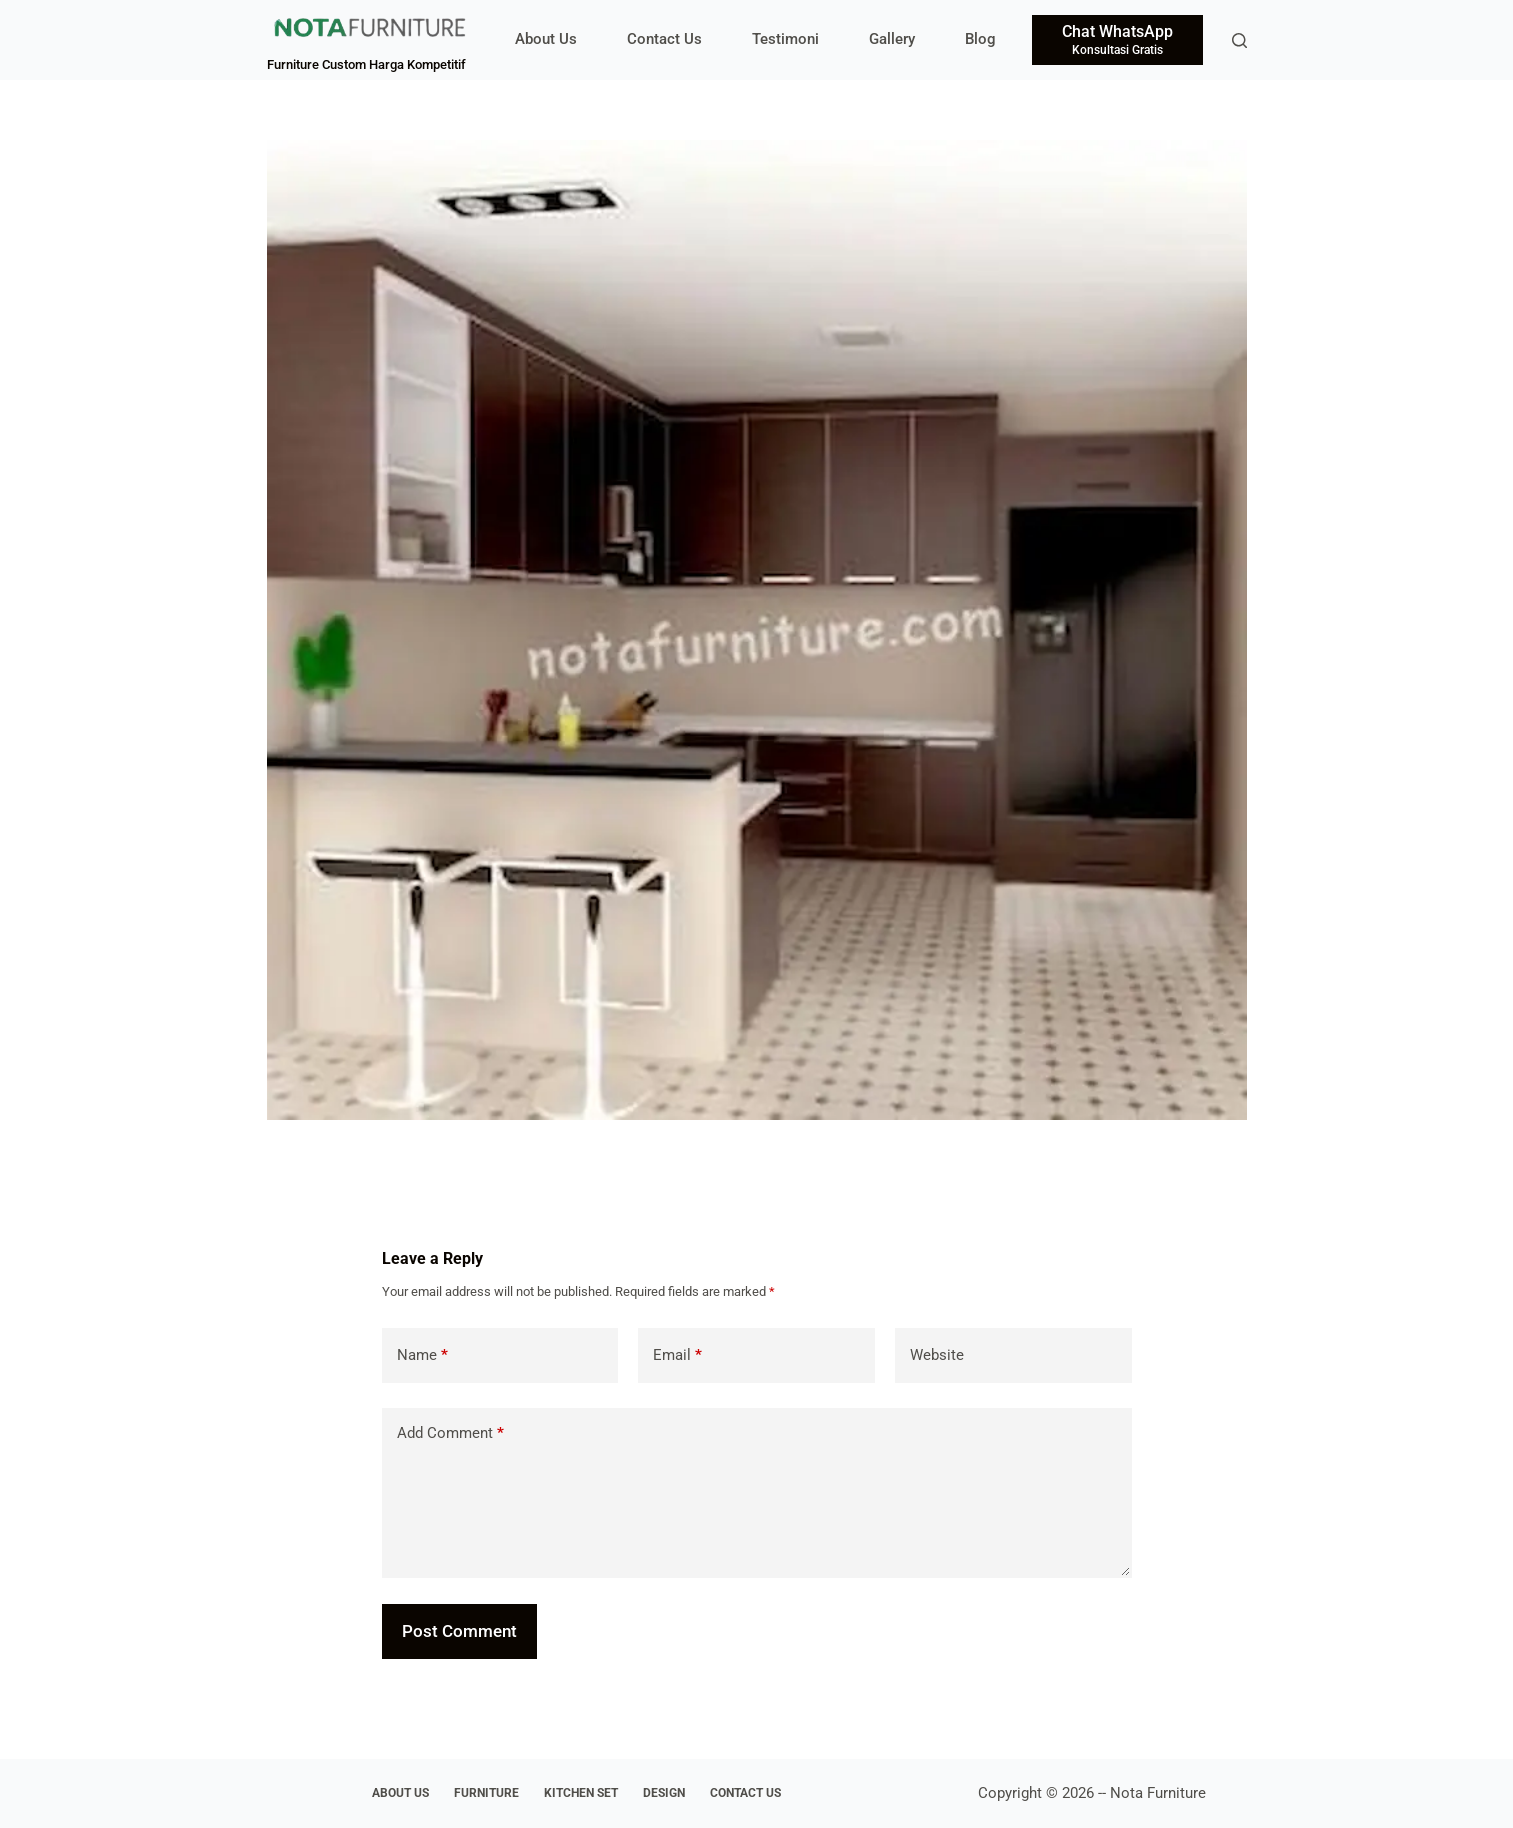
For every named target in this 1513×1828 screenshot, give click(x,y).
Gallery (892, 39)
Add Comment (450, 1433)
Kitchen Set (581, 1793)
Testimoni (785, 39)
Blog (980, 39)
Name (422, 1355)
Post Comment (459, 1631)
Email (677, 1355)
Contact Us (664, 39)
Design (664, 1793)
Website (937, 1355)
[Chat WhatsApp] (1117, 40)
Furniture (486, 1793)
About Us (546, 39)
